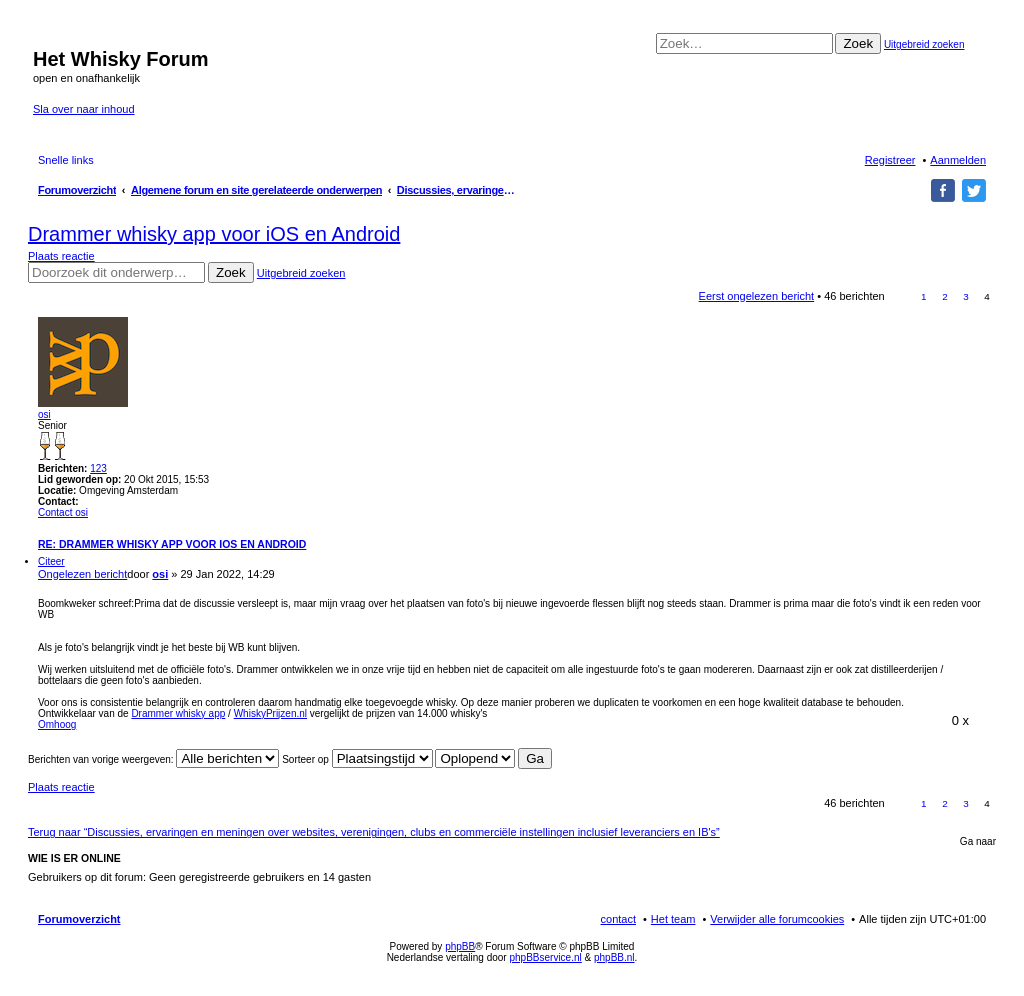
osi (44, 414)
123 (98, 468)
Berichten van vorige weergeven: (153, 759)
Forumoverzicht (79, 919)
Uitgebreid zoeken (924, 44)
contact (618, 919)
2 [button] (945, 296)
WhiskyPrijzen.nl (270, 713)
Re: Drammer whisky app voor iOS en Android (172, 544)
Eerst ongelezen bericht (757, 296)
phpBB (460, 946)
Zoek (858, 43)
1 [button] (924, 296)
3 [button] (966, 296)
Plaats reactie (61, 256)
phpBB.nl (614, 957)
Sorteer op (357, 759)
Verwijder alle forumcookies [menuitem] (777, 919)
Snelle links (66, 160)
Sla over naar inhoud (84, 109)
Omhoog (57, 724)
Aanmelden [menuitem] (958, 160)
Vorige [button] (902, 296)
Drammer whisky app (178, 713)
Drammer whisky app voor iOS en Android (214, 234)
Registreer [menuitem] (890, 160)
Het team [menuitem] (673, 919)
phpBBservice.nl (545, 957)
